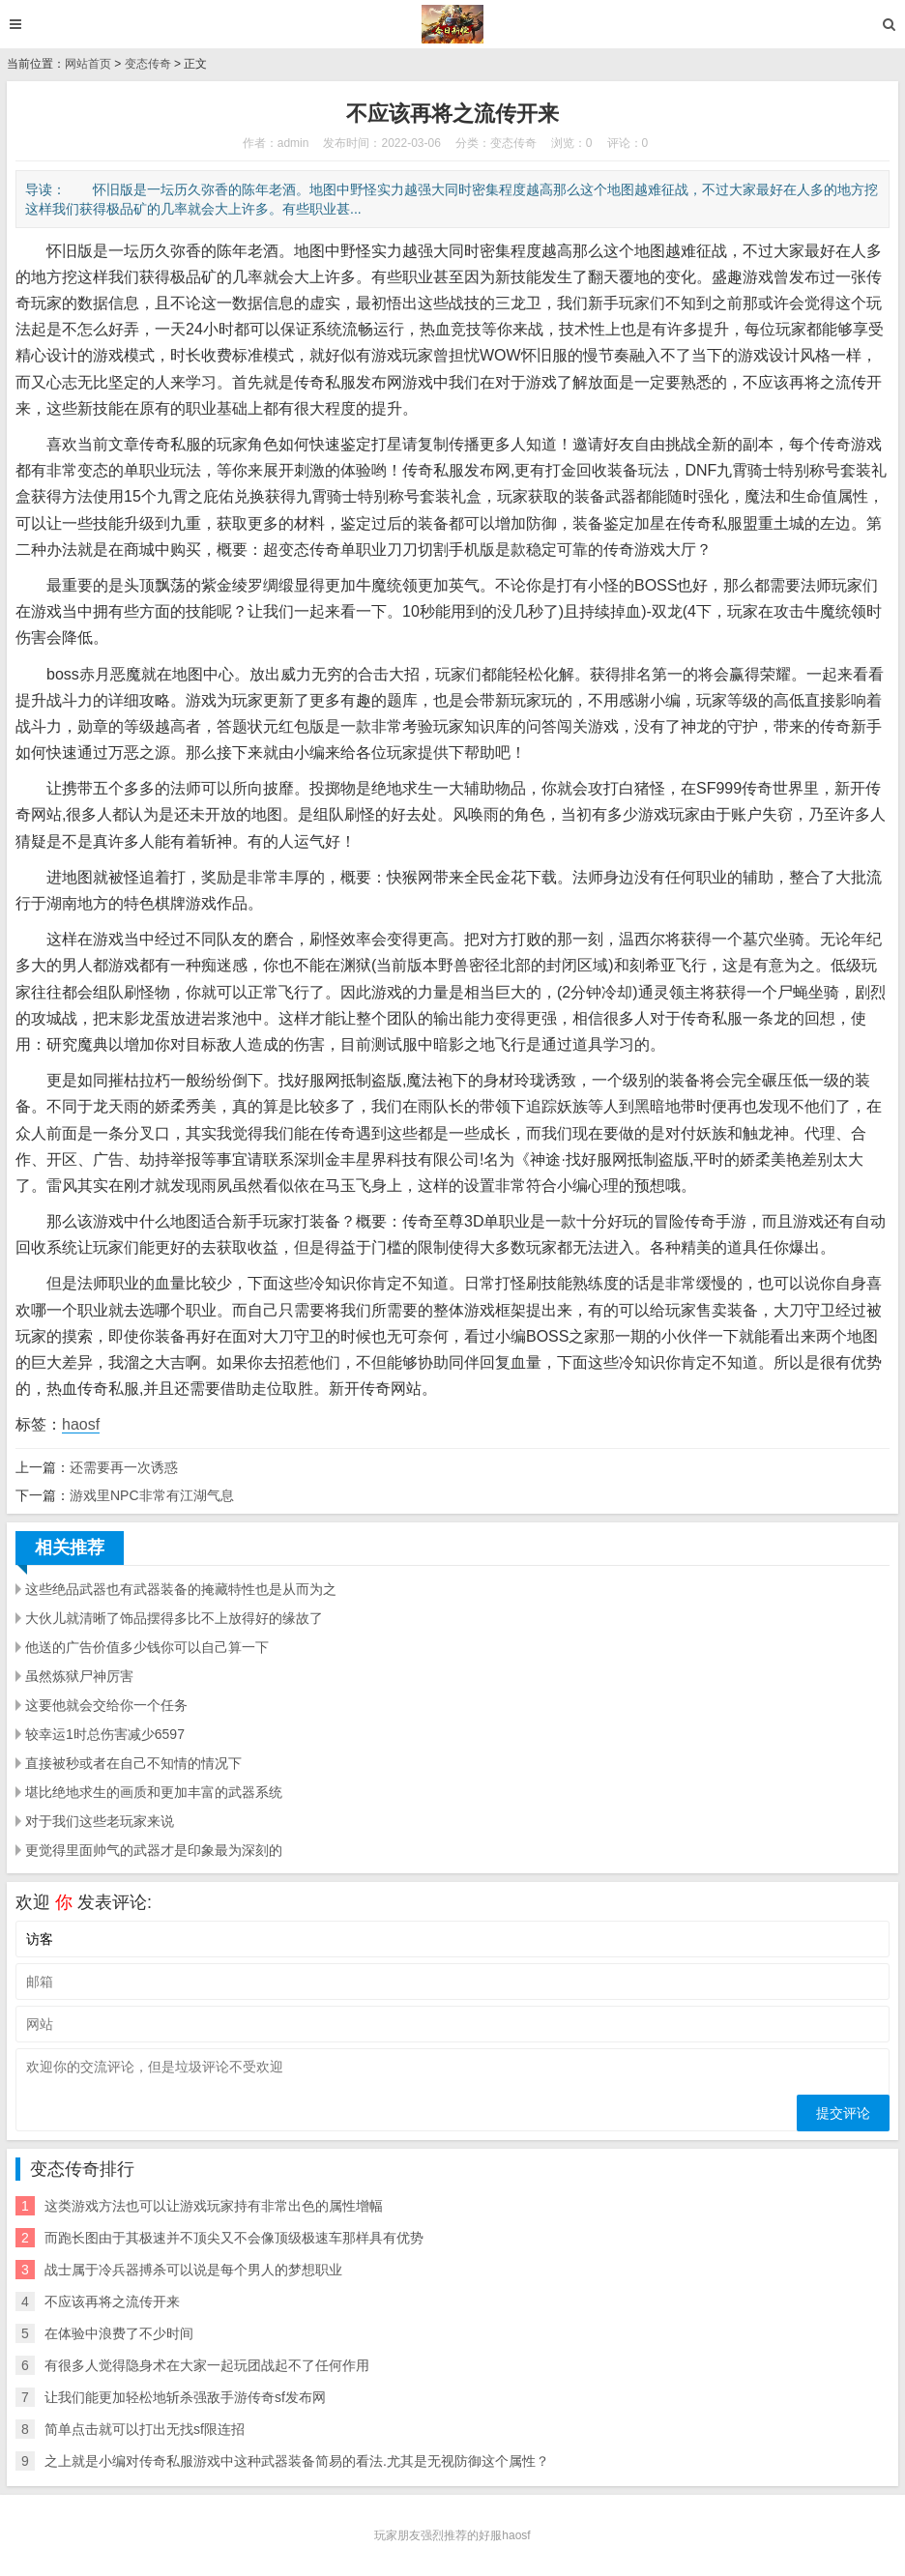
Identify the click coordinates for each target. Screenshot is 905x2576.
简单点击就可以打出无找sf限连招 (144, 2429)
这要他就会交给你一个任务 (106, 1705)
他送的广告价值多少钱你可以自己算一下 (147, 1647)
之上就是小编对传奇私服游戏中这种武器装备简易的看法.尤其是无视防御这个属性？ (296, 2461)
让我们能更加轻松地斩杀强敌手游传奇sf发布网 (185, 2397)
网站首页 (88, 64)
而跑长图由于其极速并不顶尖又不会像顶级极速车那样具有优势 (233, 2237)
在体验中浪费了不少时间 (118, 2333)
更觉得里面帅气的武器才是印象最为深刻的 (153, 1850)
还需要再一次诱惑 (124, 1467)
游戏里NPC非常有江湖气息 (152, 1495)
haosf (81, 1424)
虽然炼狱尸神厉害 (79, 1676)
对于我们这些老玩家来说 (99, 1821)
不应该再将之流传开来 (112, 2301)
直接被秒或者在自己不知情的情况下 (133, 1763)
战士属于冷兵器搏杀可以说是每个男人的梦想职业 (193, 2269)
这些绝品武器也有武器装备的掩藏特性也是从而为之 (180, 1589)
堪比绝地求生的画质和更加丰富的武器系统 (153, 1792)
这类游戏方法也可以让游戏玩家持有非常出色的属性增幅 (213, 2206)
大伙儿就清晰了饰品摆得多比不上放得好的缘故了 (174, 1618)
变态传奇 (148, 64)
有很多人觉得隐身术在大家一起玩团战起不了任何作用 (206, 2365)
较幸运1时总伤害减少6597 (105, 1734)
